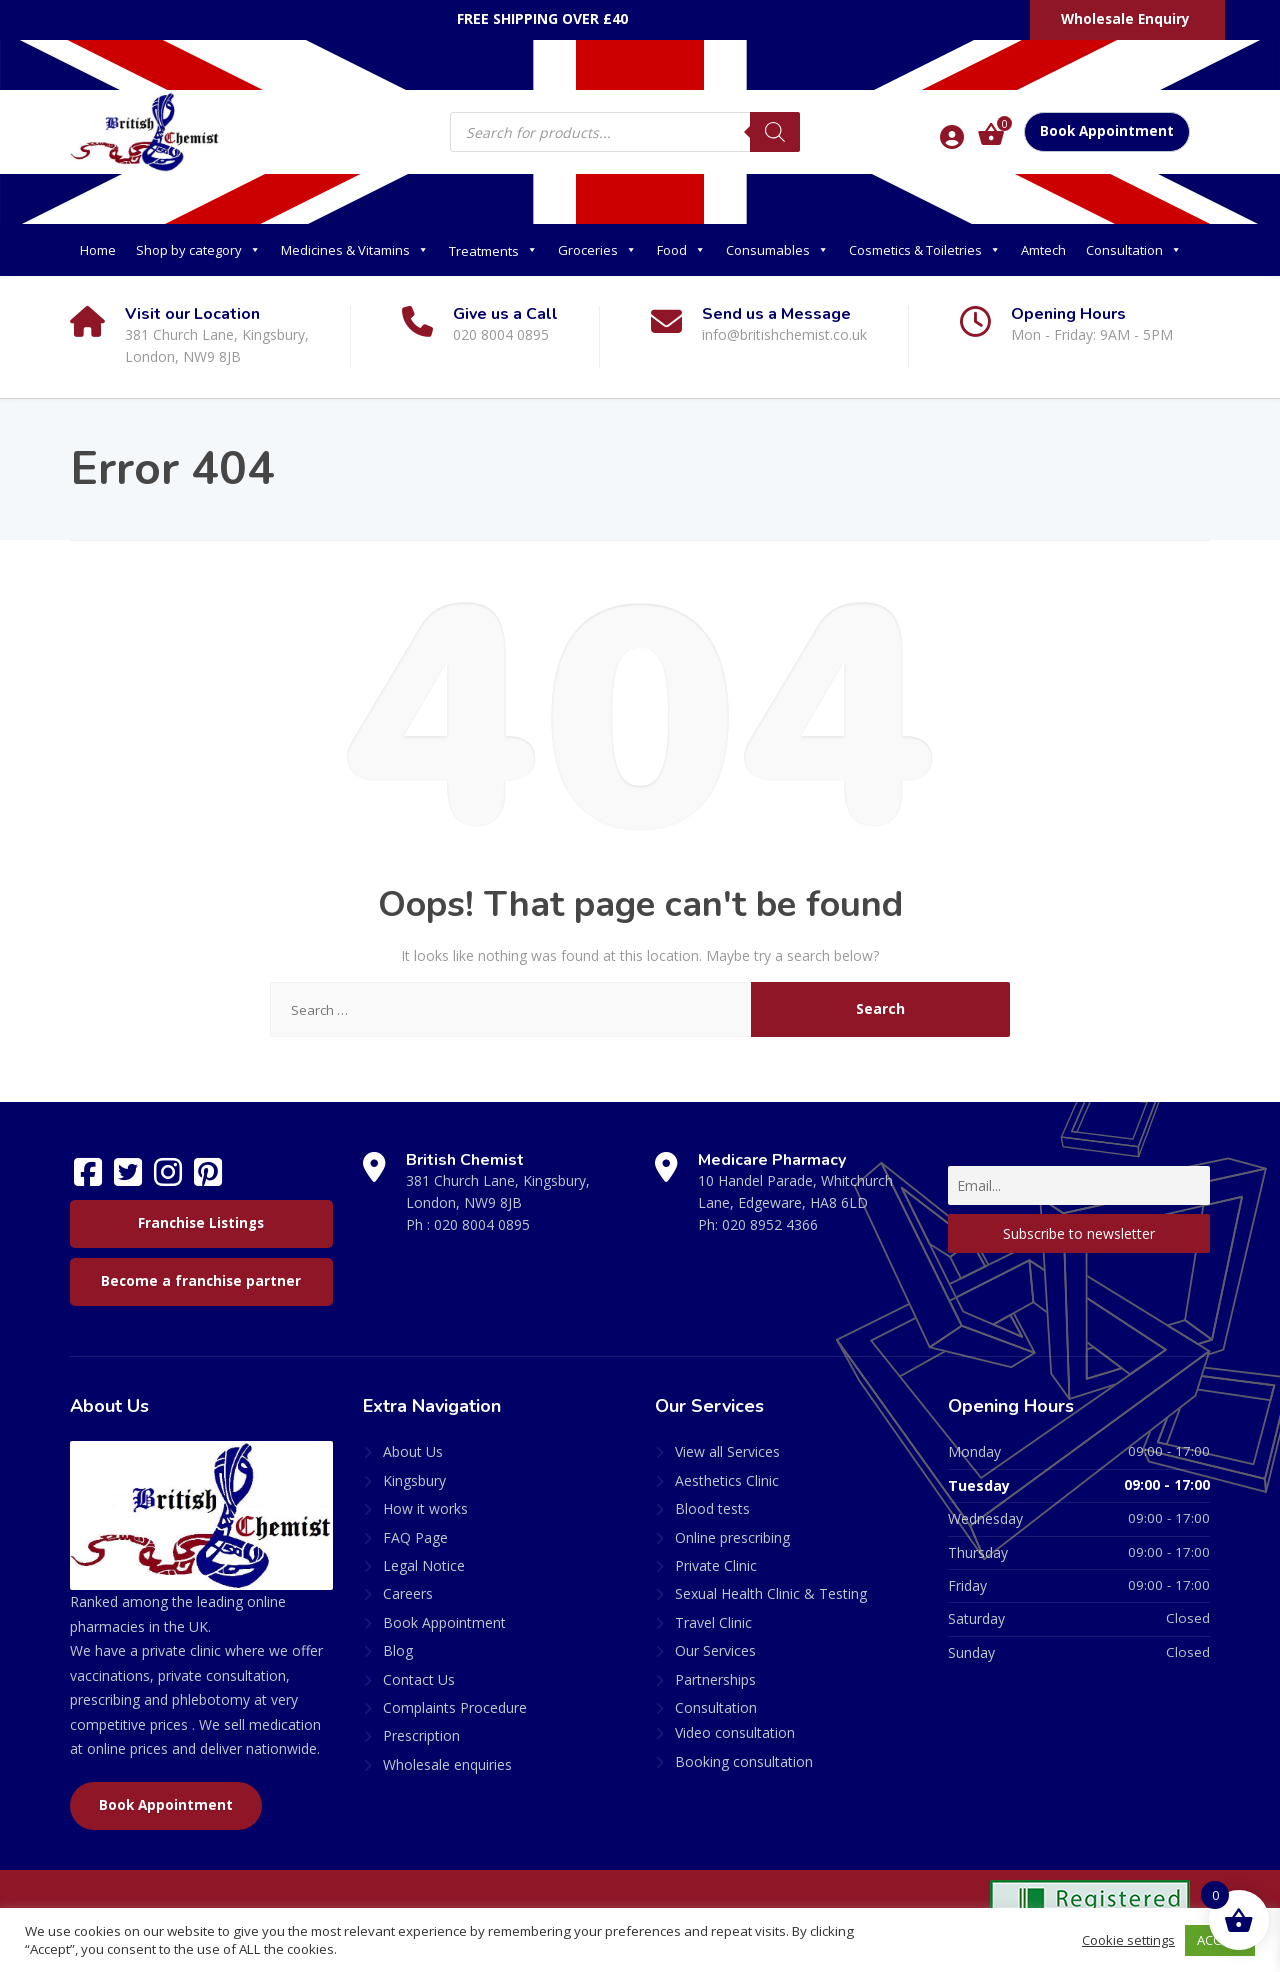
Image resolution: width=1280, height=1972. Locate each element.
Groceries (597, 250)
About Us (413, 1451)
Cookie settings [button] (1127, 1940)
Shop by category (198, 250)
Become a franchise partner (201, 1281)
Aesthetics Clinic (727, 1480)
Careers (408, 1593)
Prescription (421, 1735)
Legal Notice (424, 1565)
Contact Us (419, 1679)
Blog (398, 1650)
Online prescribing (732, 1537)
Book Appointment (1107, 131)
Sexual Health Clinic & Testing (771, 1593)
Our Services (715, 1650)
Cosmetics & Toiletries (925, 250)
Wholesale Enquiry (1125, 19)
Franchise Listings (201, 1223)
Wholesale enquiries (447, 1764)
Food (681, 250)
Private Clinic (716, 1565)
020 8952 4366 (770, 1224)
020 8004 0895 (482, 1224)
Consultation (1134, 250)
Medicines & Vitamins (355, 250)
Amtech (1043, 250)
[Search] (775, 132)
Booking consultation (744, 1761)
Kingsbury (414, 1480)
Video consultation (735, 1732)
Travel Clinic (713, 1622)
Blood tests (712, 1508)
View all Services (727, 1451)
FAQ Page (415, 1537)
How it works (425, 1508)
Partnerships (715, 1679)
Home (98, 250)
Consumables (777, 250)
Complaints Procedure (455, 1707)
